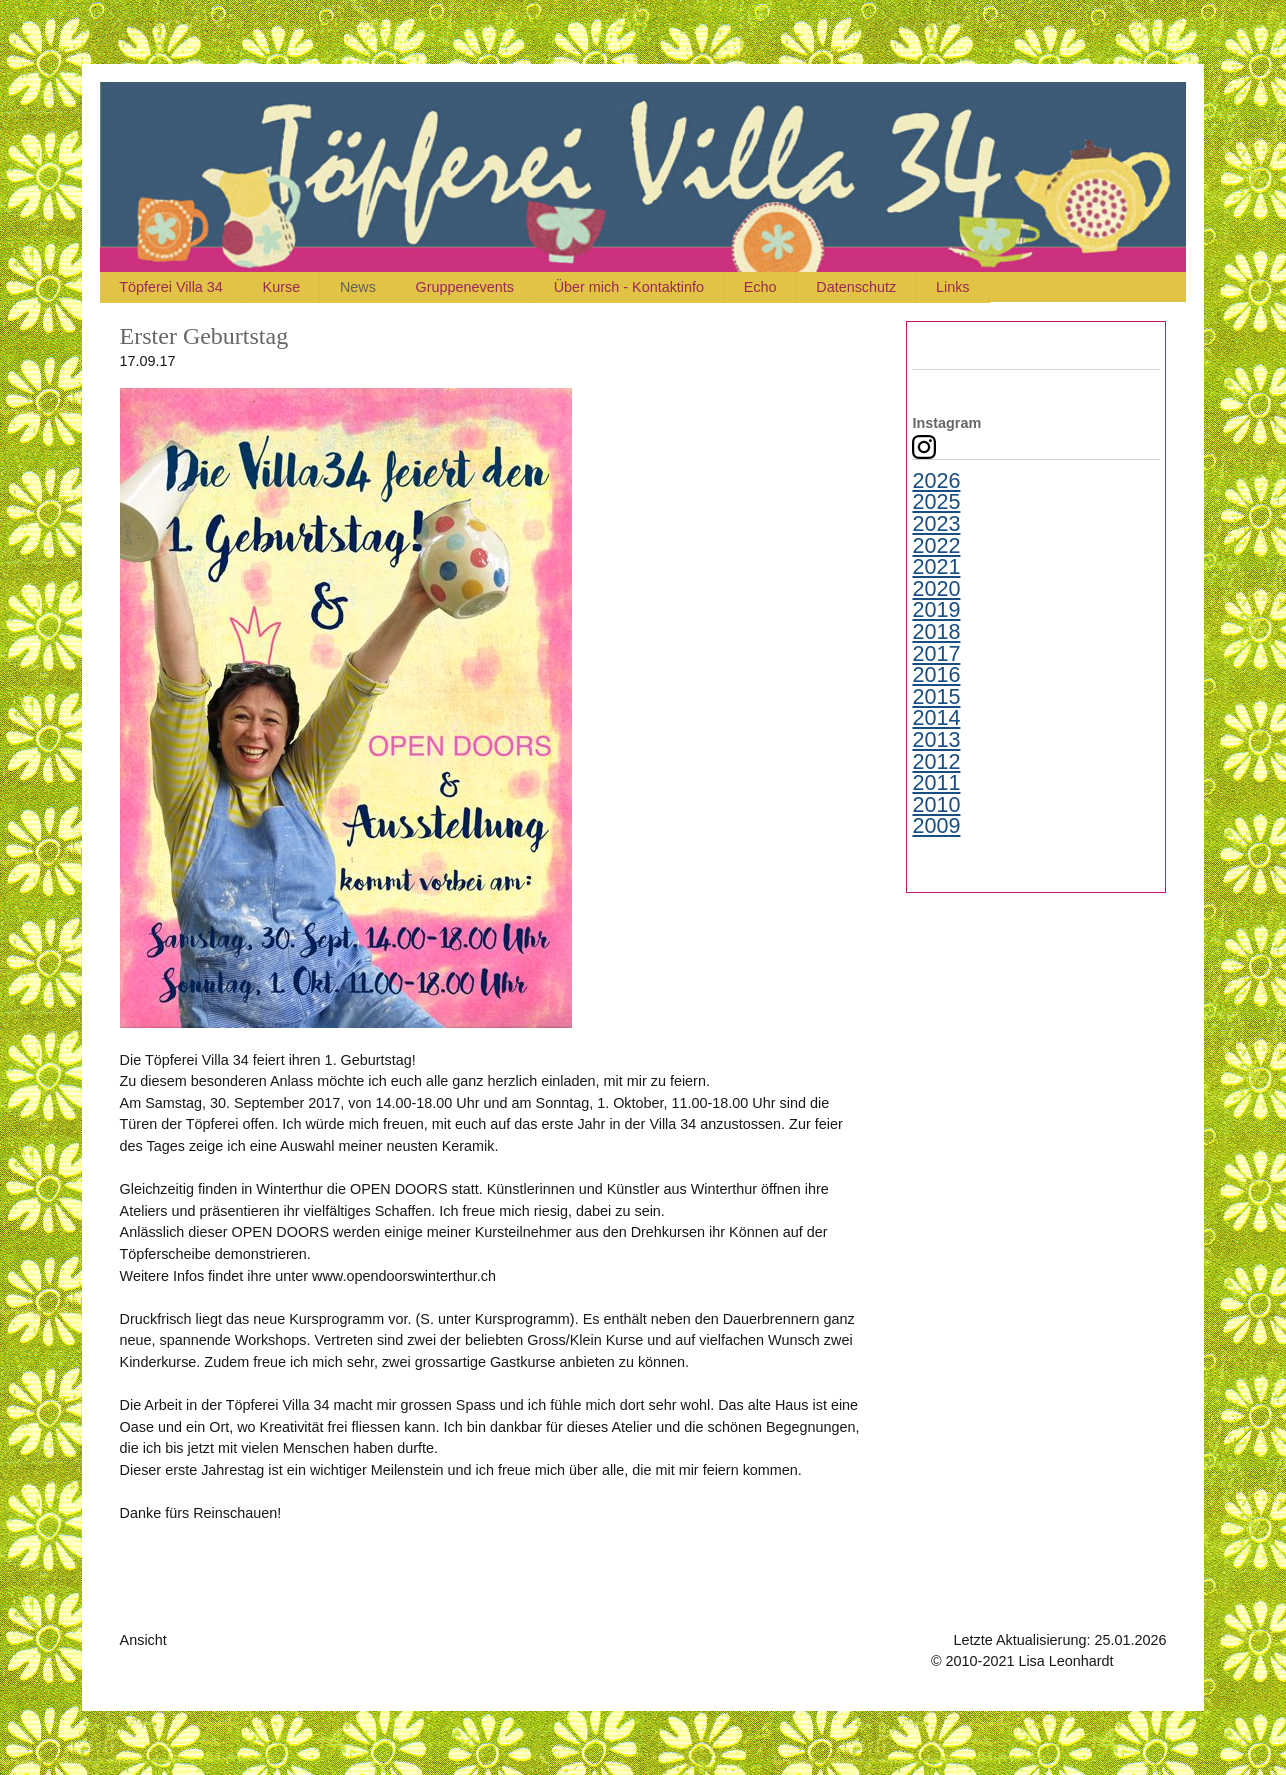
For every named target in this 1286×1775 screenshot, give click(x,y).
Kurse (283, 287)
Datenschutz (864, 287)
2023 (936, 524)
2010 (936, 805)
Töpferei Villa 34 (172, 287)
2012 (936, 762)
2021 (936, 567)
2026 (936, 481)
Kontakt (1142, 1661)
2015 (936, 697)
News (361, 287)
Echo (767, 287)
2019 (936, 610)
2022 (936, 546)
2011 (936, 783)
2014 (936, 718)
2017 (936, 654)
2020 (936, 589)
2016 (936, 675)
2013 (936, 740)
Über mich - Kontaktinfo (634, 287)
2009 (936, 826)
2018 (936, 632)
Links (962, 287)
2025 (936, 502)
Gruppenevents (469, 287)
